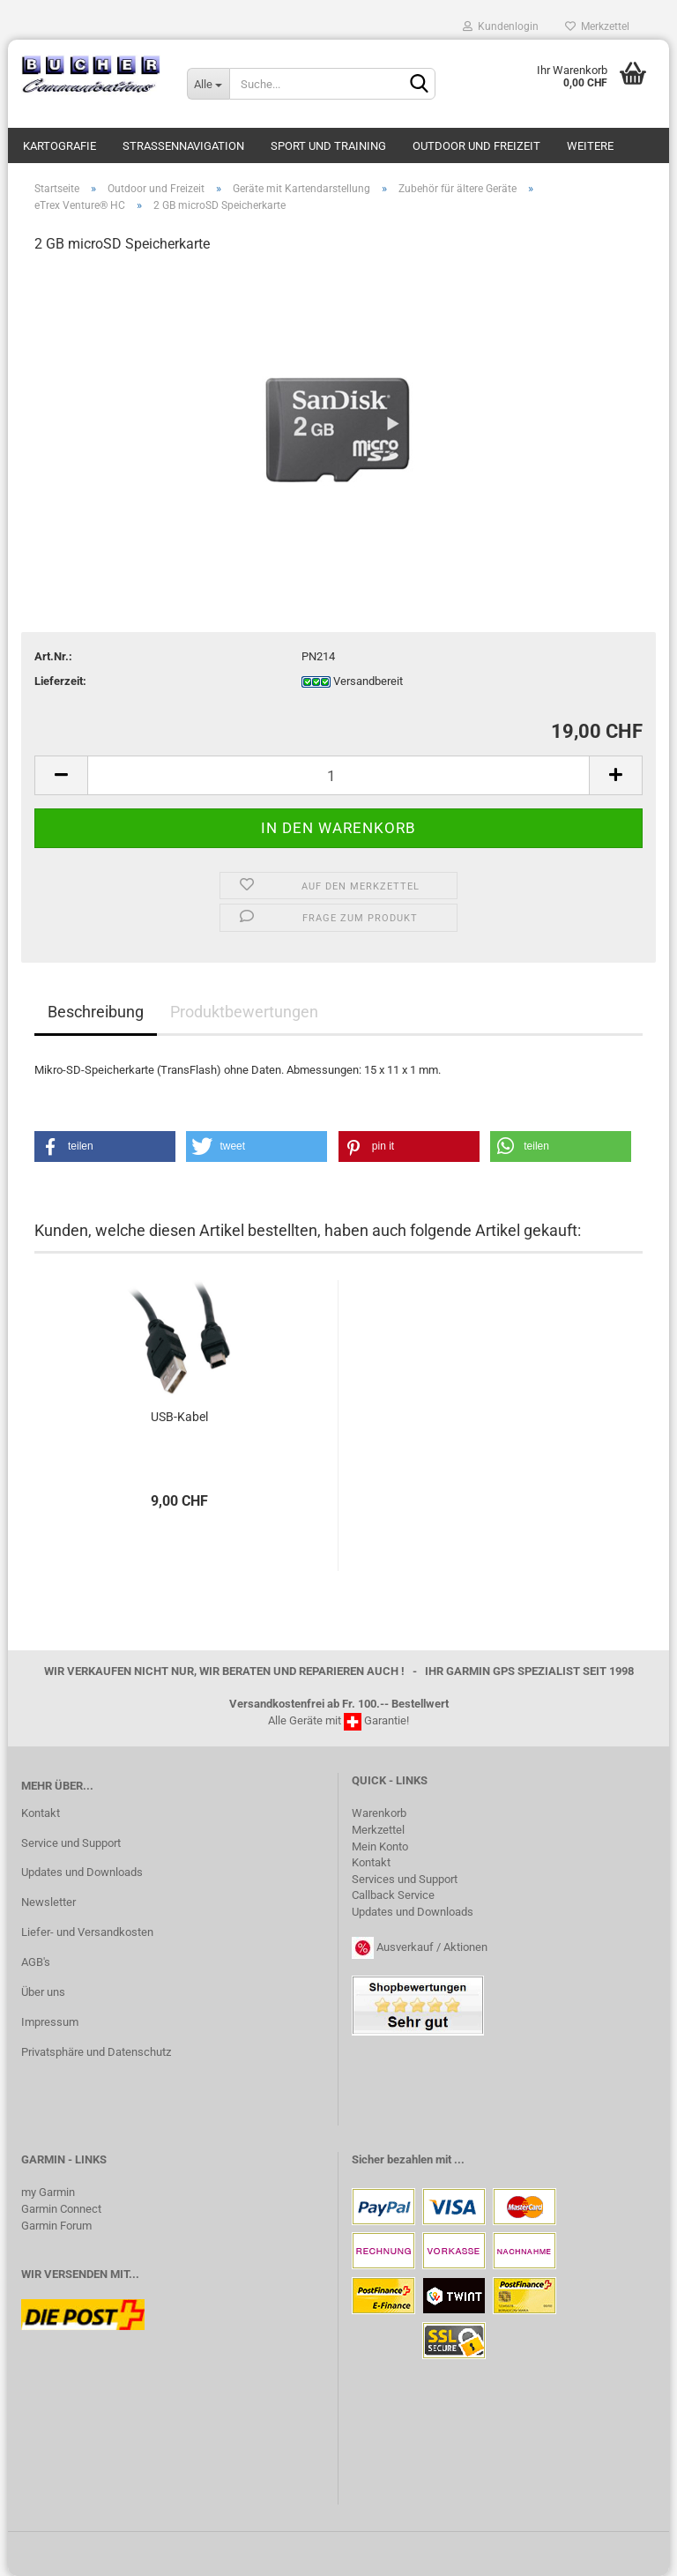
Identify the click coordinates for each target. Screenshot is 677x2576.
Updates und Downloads (82, 1872)
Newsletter (48, 1902)
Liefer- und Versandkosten (87, 1932)
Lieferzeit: (60, 681)
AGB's (35, 1962)
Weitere (590, 146)
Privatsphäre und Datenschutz (96, 2052)
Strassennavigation (183, 146)
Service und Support (71, 1843)
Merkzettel (597, 26)
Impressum (49, 2022)
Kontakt (40, 1813)
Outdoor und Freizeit (476, 146)
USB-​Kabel (179, 1417)
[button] (104, 1146)
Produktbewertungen (244, 1011)
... (459, 2159)
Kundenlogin (501, 26)
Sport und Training (328, 146)
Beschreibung (96, 1011)
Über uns (43, 1992)
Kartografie (59, 146)
